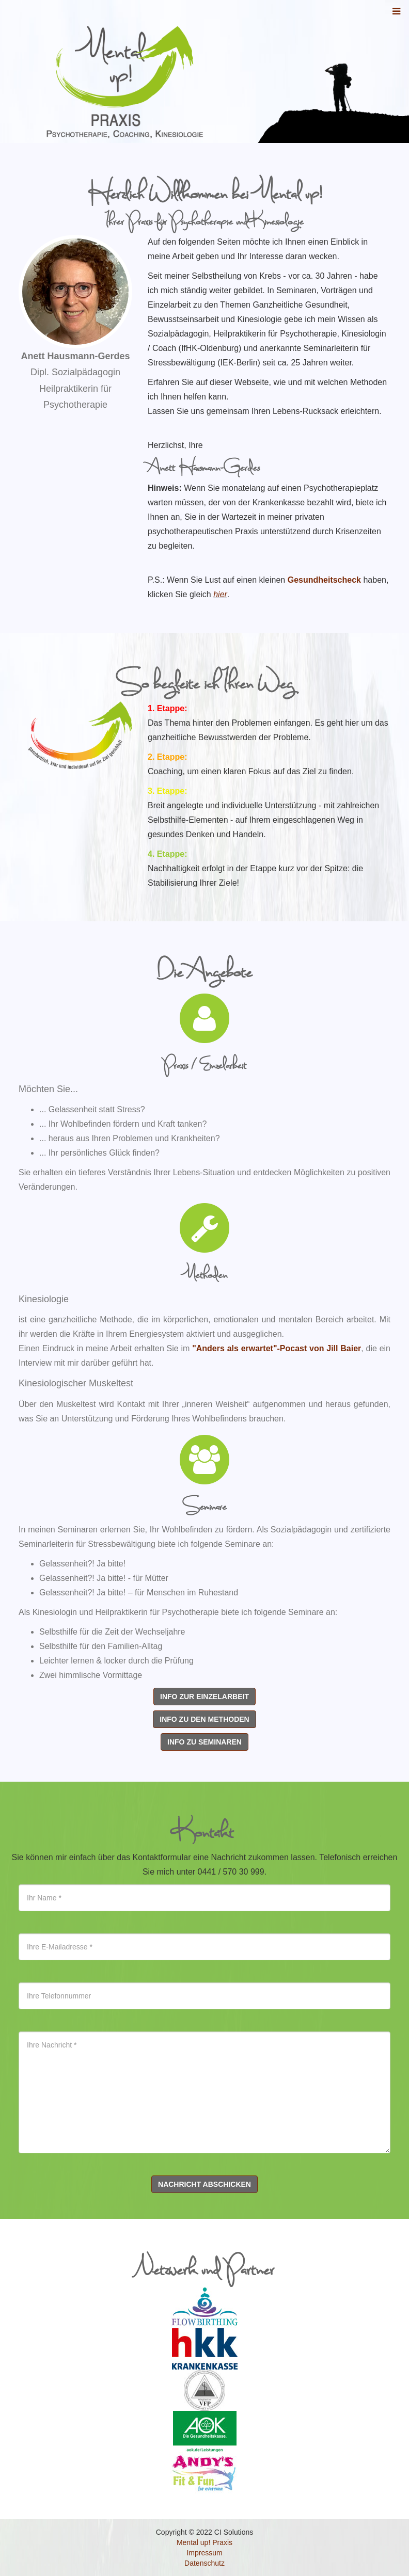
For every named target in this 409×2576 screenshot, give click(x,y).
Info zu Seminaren (204, 1742)
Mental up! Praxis (204, 2542)
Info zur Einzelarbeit (204, 1696)
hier (220, 594)
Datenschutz (204, 2563)
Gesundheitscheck (324, 579)
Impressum (204, 2553)
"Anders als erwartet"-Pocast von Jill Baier (276, 1348)
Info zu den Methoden (204, 1719)
